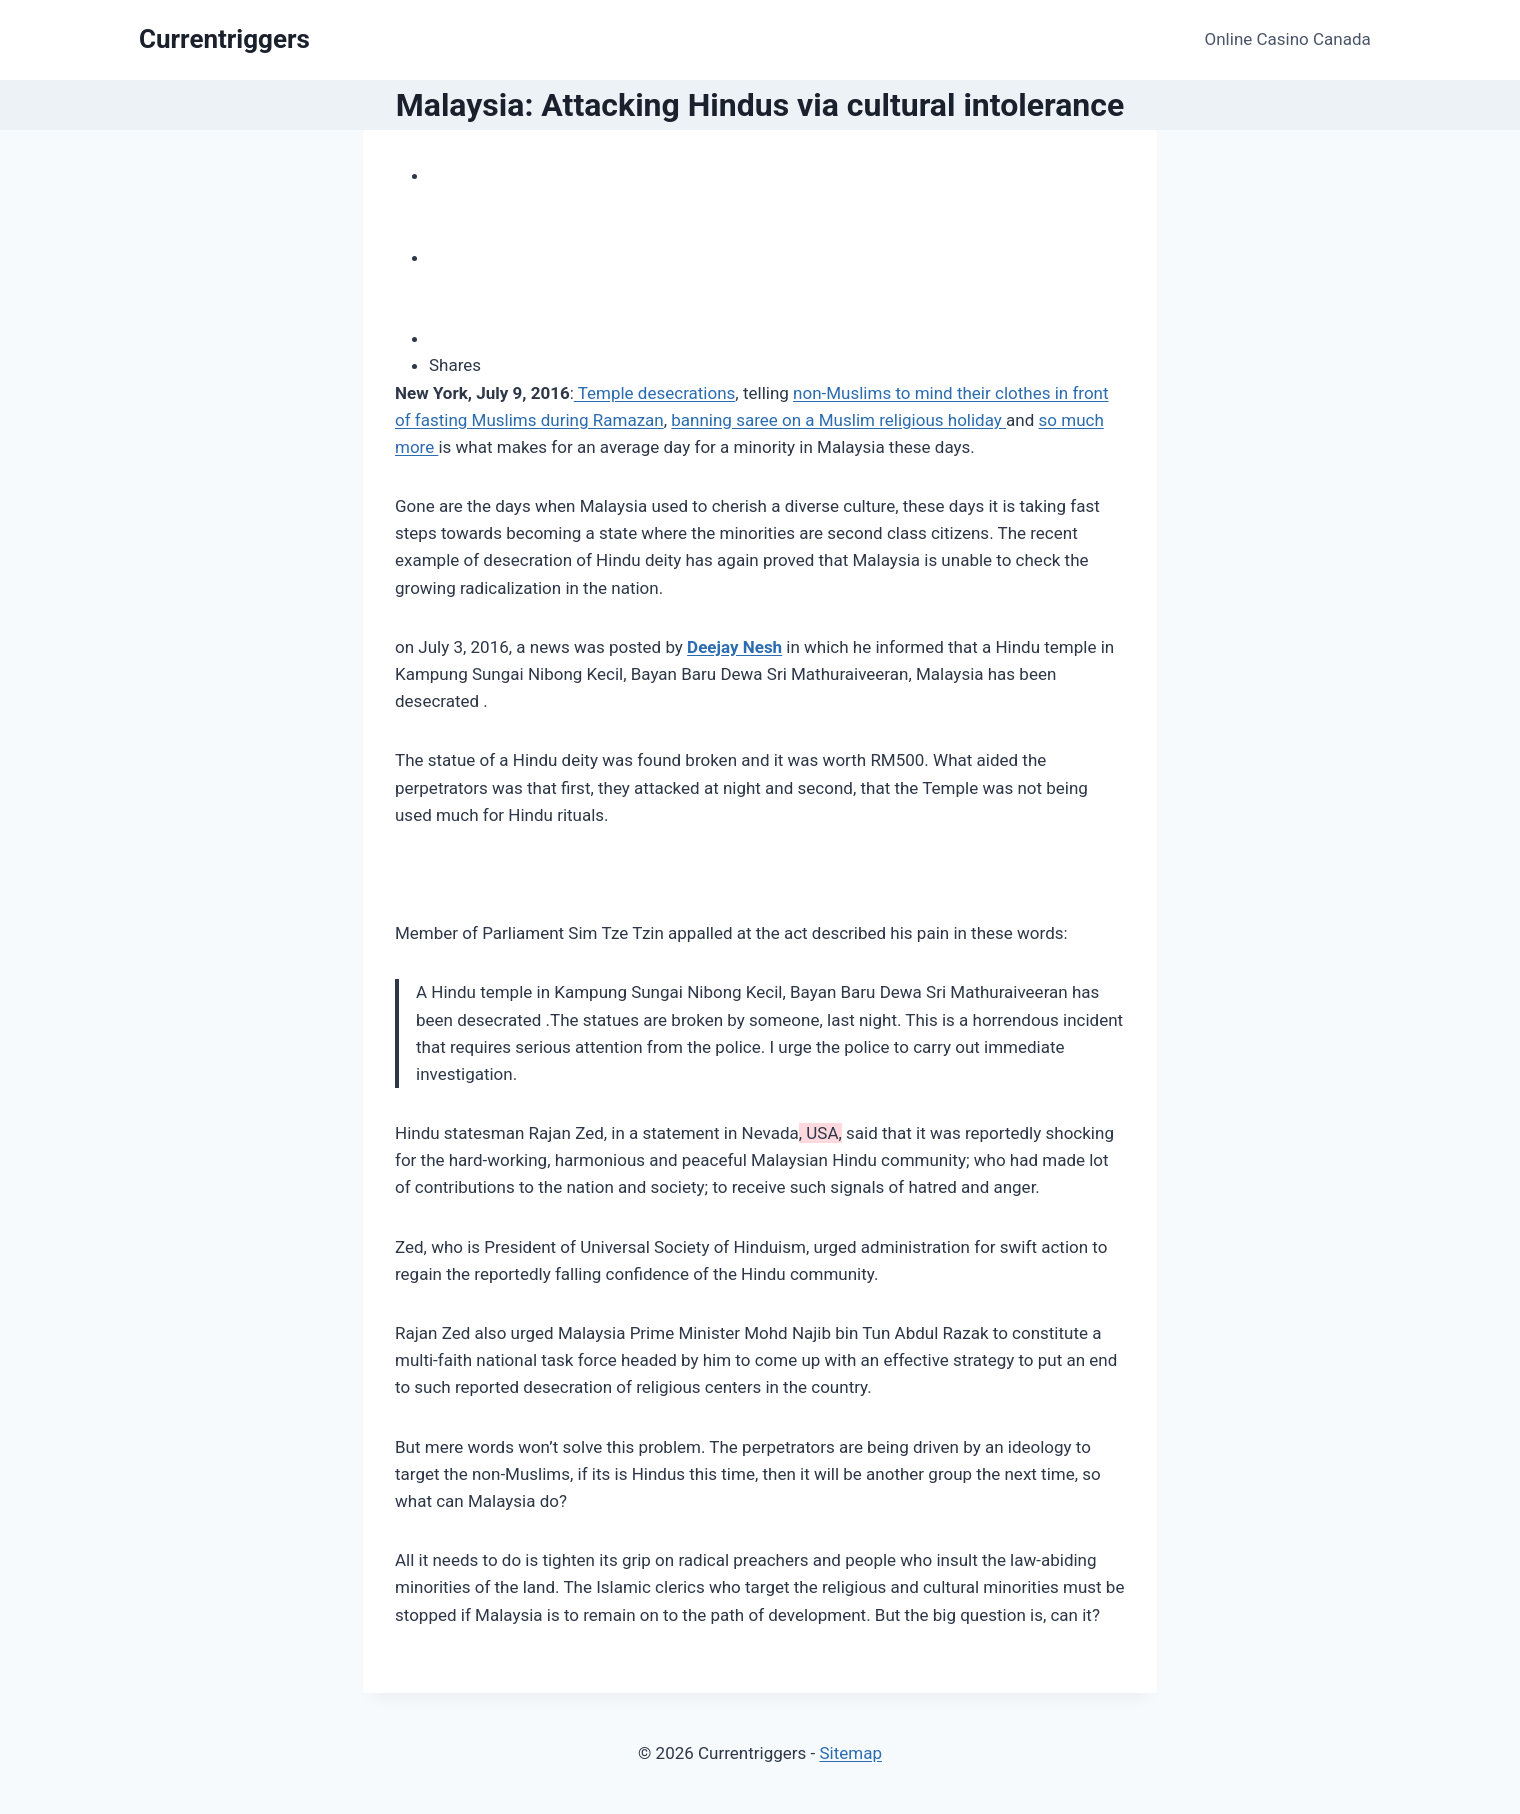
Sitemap (850, 1753)
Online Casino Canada (1288, 39)
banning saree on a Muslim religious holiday (838, 420)
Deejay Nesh (734, 647)
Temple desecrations (655, 393)
